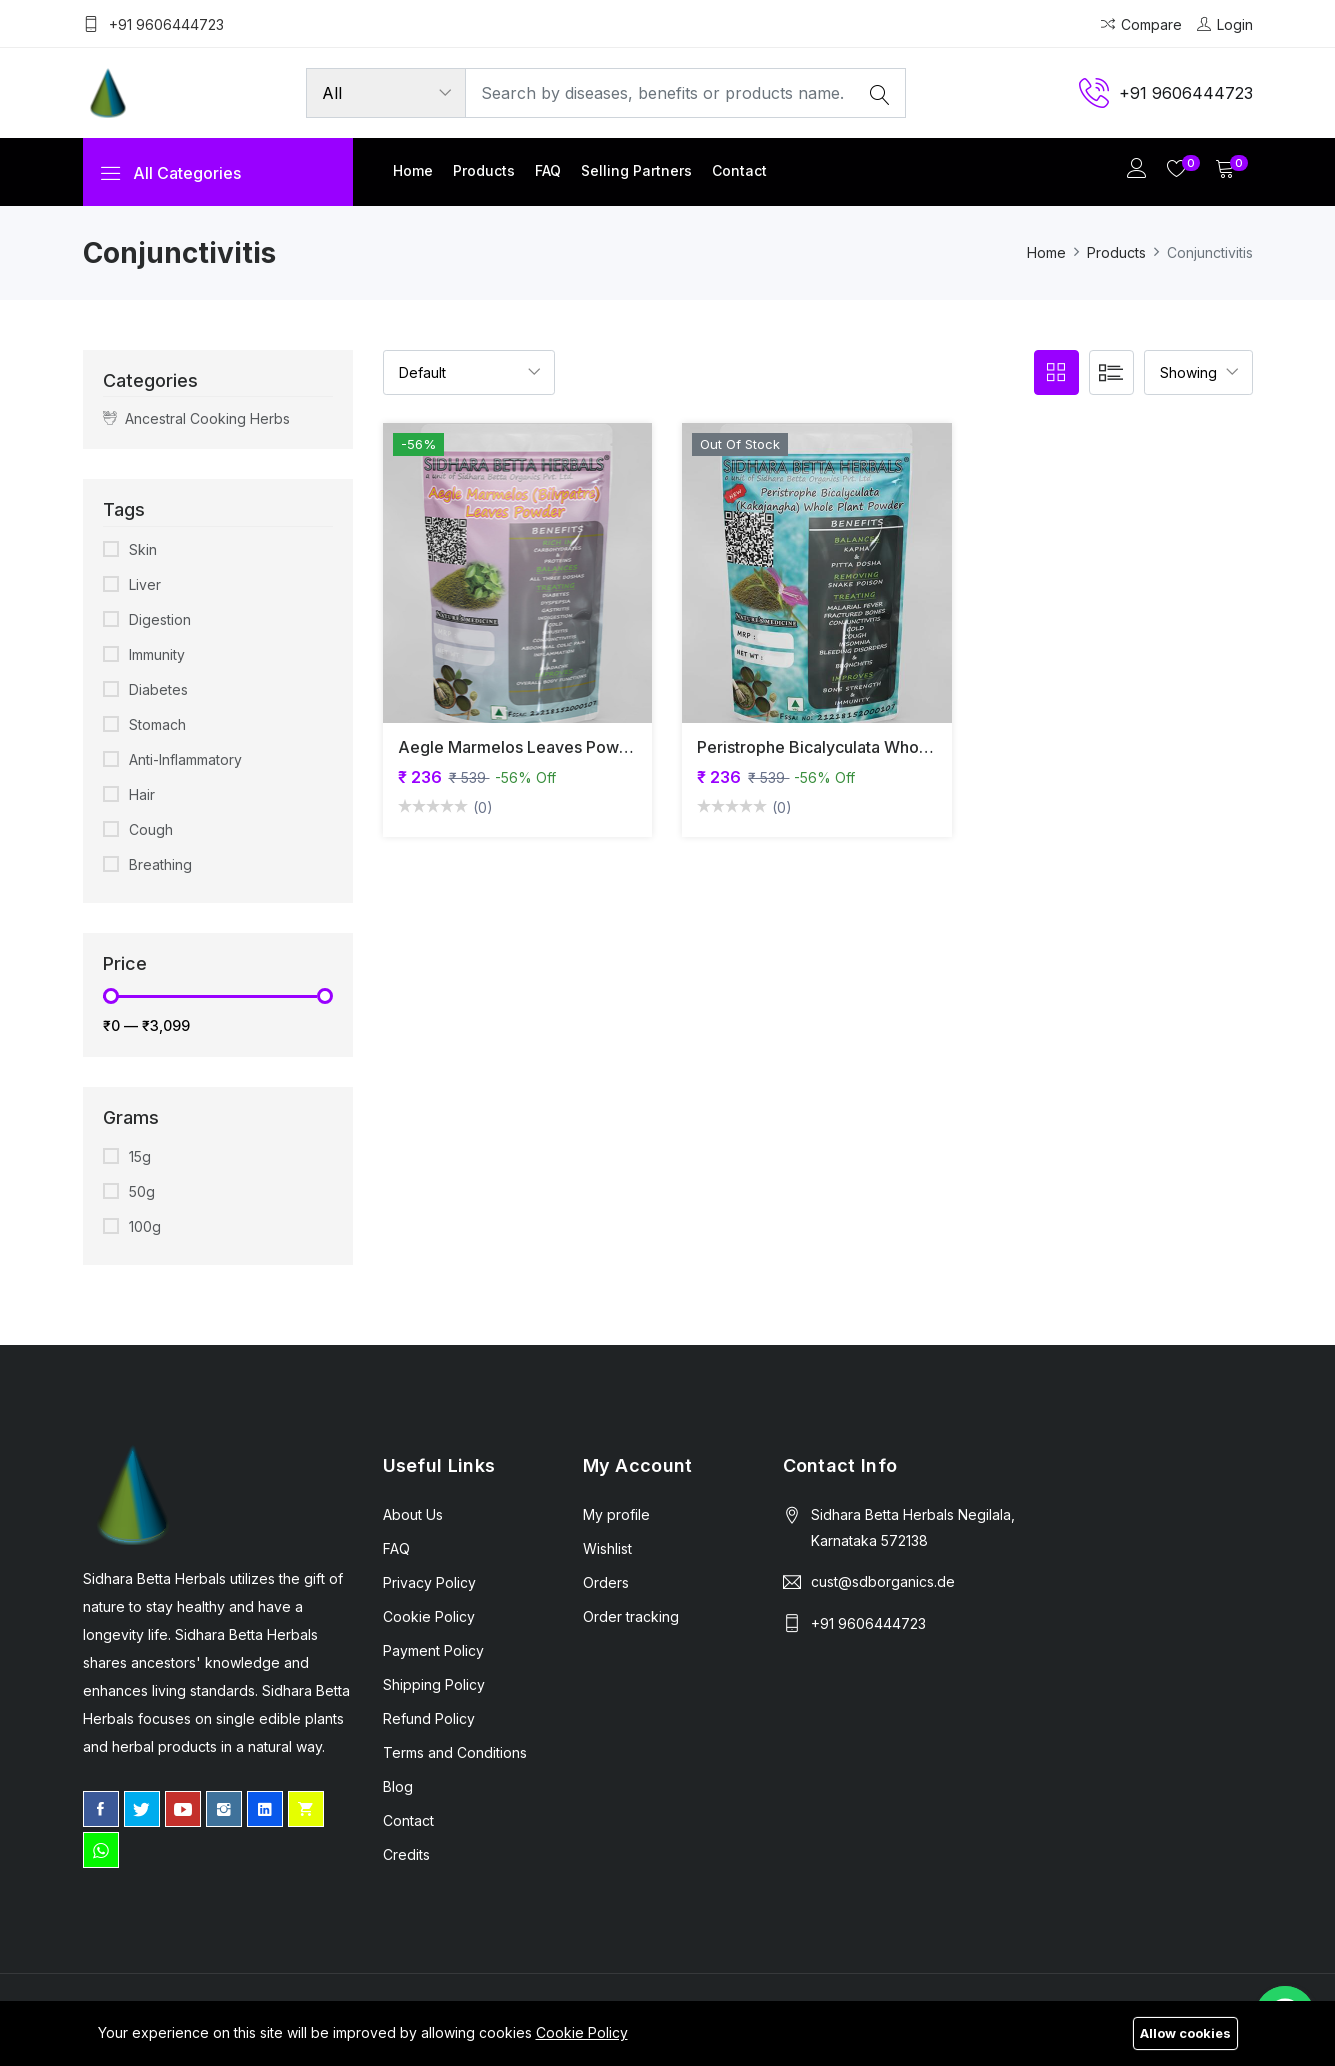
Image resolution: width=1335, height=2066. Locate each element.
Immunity (157, 654)
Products (484, 170)
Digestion (160, 619)
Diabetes (158, 689)
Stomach (157, 724)
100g (145, 1226)
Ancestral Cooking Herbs (196, 418)
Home (413, 170)
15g (140, 1156)
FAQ (548, 170)
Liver (145, 584)
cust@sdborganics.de (883, 1581)
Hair (142, 794)
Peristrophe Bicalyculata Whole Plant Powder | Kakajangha (918, 747)
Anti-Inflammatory (185, 759)
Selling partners (636, 170)
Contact (739, 170)
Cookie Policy (582, 2032)
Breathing (160, 864)
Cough (151, 829)
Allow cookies (1185, 2033)
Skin (143, 549)
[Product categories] (386, 93)
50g (142, 1191)
